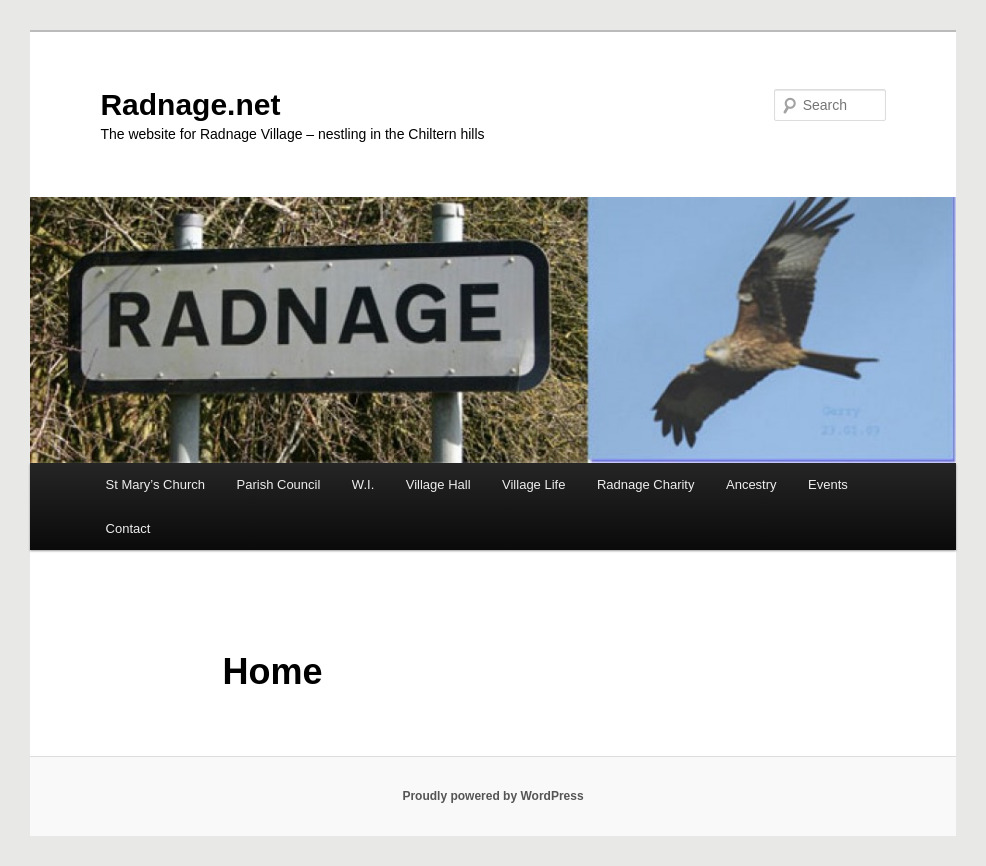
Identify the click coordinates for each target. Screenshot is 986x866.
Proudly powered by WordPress (492, 796)
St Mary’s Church (155, 484)
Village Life (533, 484)
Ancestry (751, 484)
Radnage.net (190, 104)
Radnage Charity (646, 484)
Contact (128, 528)
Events (828, 484)
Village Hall (438, 484)
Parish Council (279, 484)
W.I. (363, 484)
